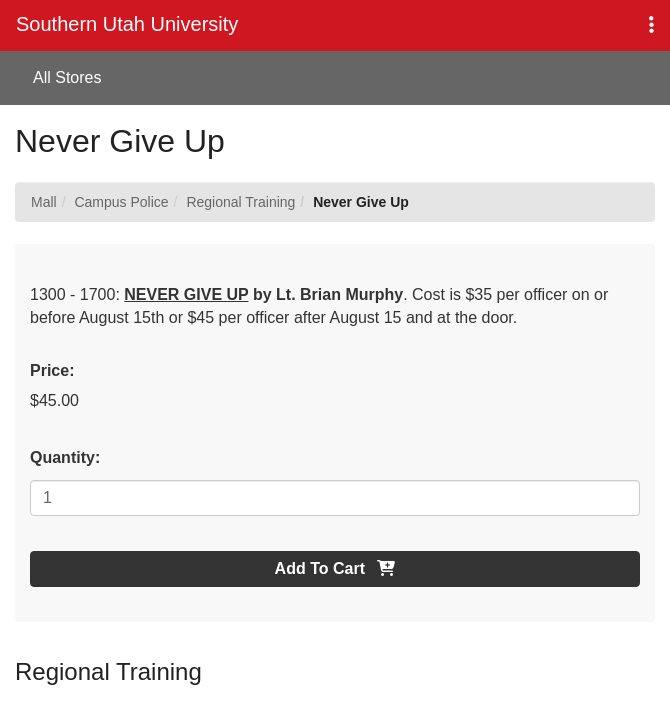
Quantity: (65, 457)
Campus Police (121, 202)
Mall (44, 202)
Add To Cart (335, 568)
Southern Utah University (127, 24)
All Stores (67, 77)
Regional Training (240, 202)
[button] (651, 25)
